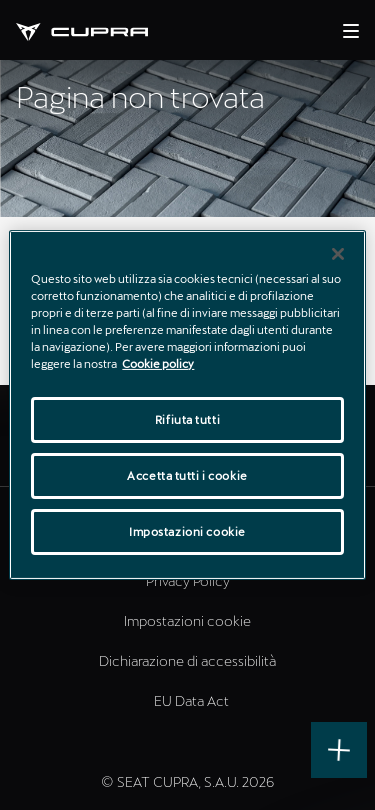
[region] (187, 405)
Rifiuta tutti (187, 419)
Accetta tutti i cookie (187, 475)
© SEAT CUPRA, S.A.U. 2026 (187, 781)
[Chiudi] (338, 254)
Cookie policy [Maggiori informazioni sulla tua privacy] (158, 363)
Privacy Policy (188, 580)
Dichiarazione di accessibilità (187, 660)
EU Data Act (191, 700)
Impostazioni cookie (187, 620)
